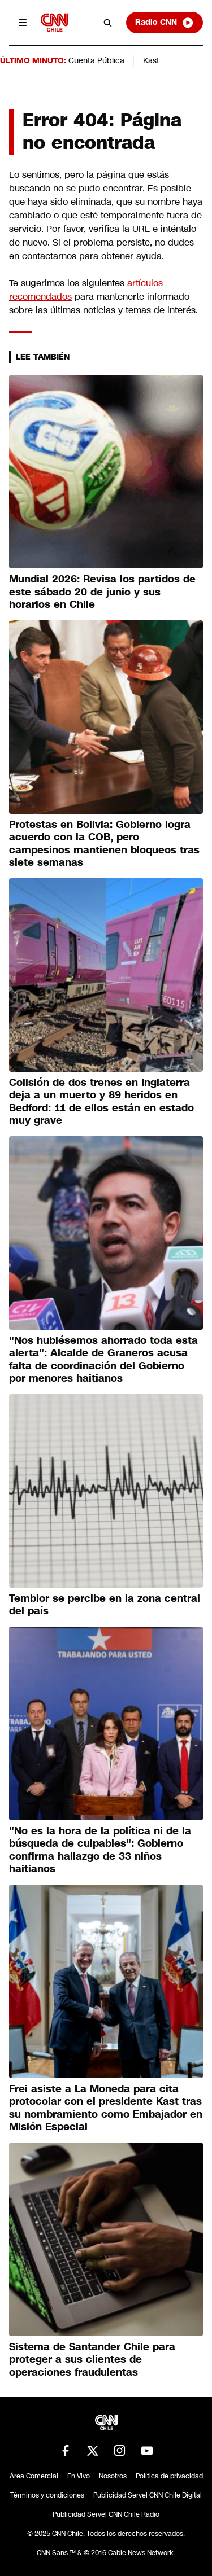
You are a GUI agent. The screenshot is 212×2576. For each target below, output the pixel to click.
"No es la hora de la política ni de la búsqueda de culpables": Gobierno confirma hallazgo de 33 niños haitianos (100, 1850)
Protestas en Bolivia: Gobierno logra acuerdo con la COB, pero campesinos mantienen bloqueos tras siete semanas (104, 843)
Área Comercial (34, 2476)
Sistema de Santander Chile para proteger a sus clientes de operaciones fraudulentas (92, 2360)
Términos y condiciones (47, 2495)
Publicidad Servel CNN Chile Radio (106, 2514)
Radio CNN (164, 22)
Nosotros (113, 2476)
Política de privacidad (169, 2476)
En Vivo (78, 2476)
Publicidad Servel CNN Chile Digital (147, 2495)
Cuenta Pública (96, 60)
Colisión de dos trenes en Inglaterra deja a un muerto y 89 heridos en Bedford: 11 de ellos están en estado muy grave (101, 1101)
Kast (151, 60)
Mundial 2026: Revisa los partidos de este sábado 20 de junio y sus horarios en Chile (102, 592)
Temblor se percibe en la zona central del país (104, 1605)
